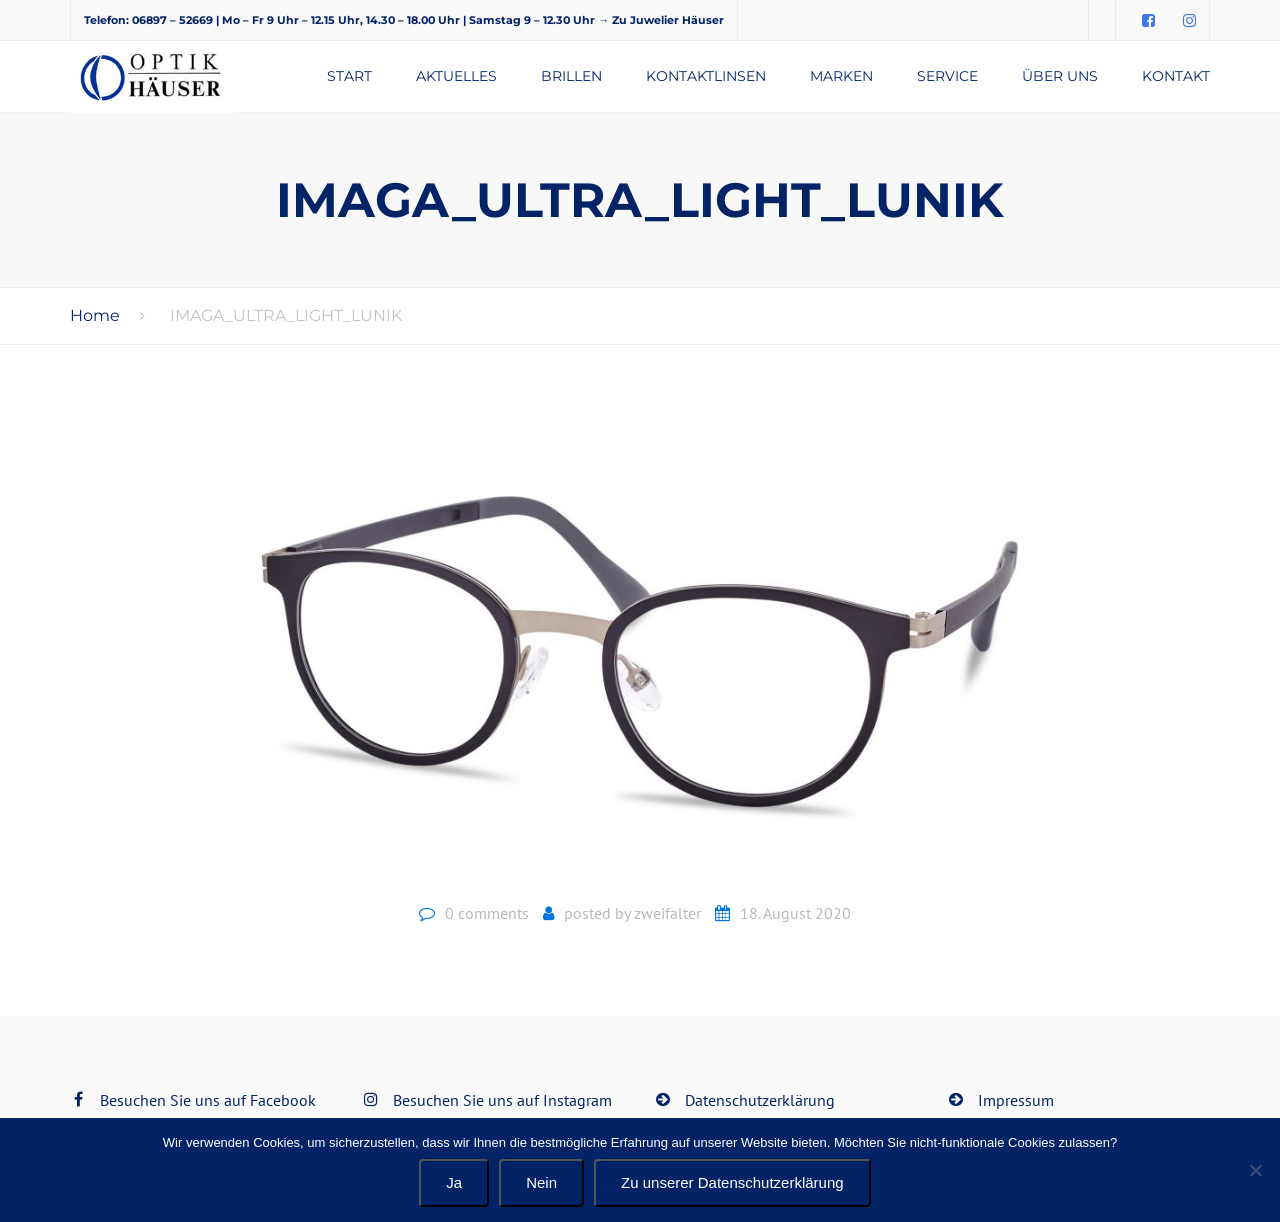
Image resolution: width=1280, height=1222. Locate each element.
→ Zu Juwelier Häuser (661, 20)
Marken (841, 76)
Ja (454, 1182)
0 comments (487, 913)
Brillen (571, 76)
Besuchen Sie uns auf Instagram (502, 1100)
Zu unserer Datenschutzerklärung (732, 1182)
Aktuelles (456, 76)
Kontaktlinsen (706, 76)
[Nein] (1255, 1170)
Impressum (1016, 1100)
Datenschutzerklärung (760, 1100)
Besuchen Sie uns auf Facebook (208, 1100)
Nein (541, 1182)
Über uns (1060, 76)
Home (95, 315)
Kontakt (1176, 76)
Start (349, 76)
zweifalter (667, 913)
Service (947, 76)
